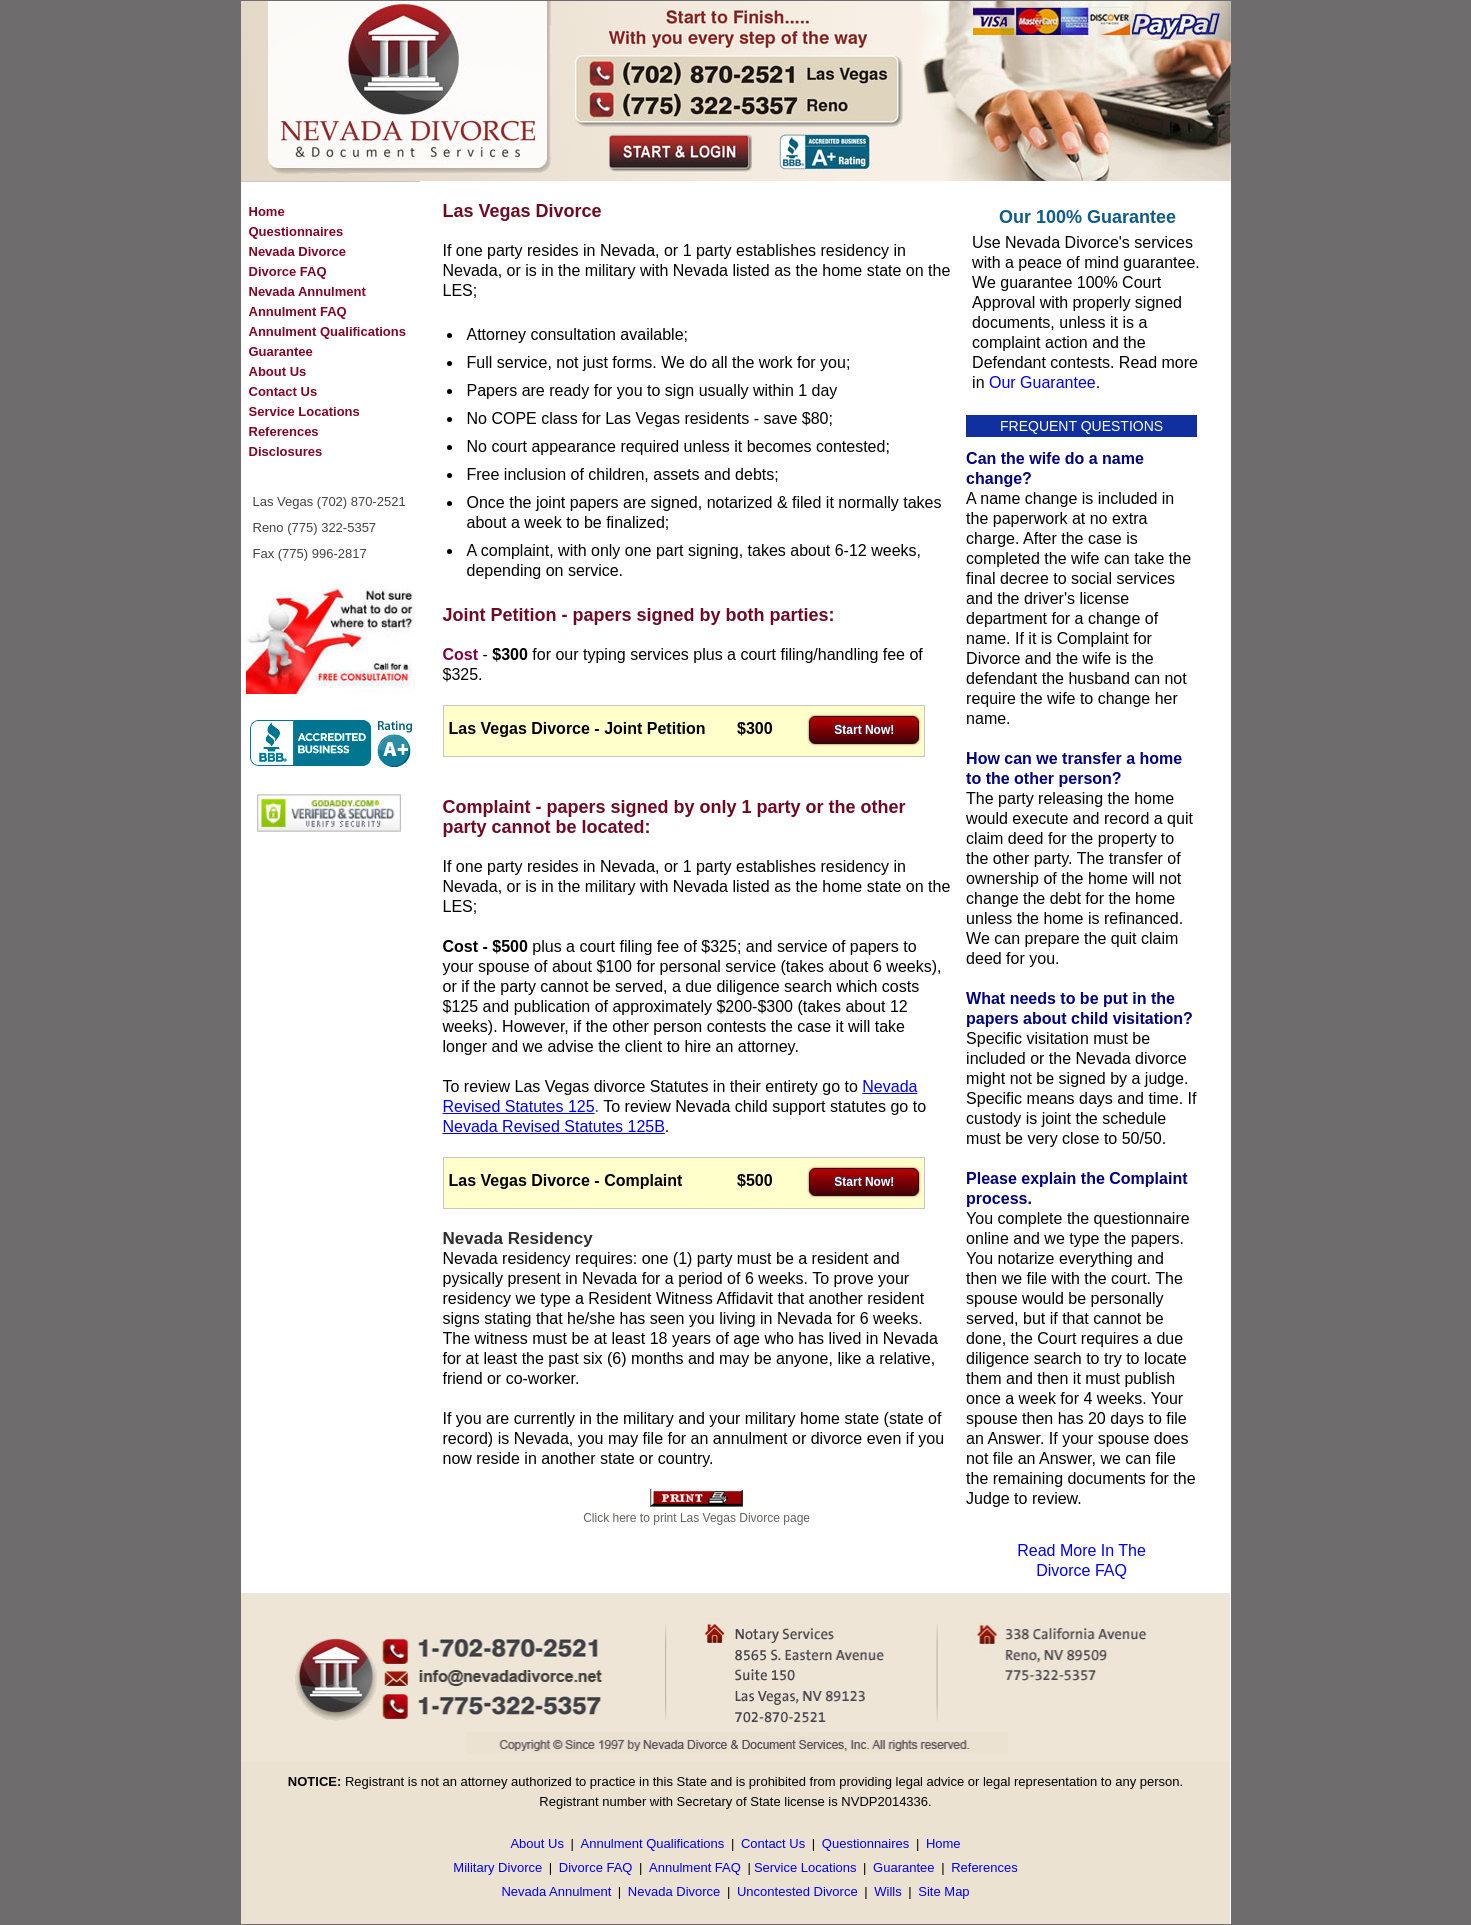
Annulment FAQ (298, 311)
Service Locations (304, 411)
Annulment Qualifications (327, 331)
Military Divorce (497, 1867)
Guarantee (281, 351)
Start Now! (864, 730)
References (284, 431)
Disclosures (286, 451)
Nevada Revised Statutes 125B (554, 1126)
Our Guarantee (1042, 382)
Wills (887, 1891)
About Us (278, 371)
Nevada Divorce (298, 251)
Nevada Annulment (307, 291)
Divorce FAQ (288, 271)
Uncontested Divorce (797, 1891)
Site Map (943, 1891)
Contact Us (283, 391)
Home (267, 211)
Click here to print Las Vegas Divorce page (696, 1518)
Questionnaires (296, 231)
